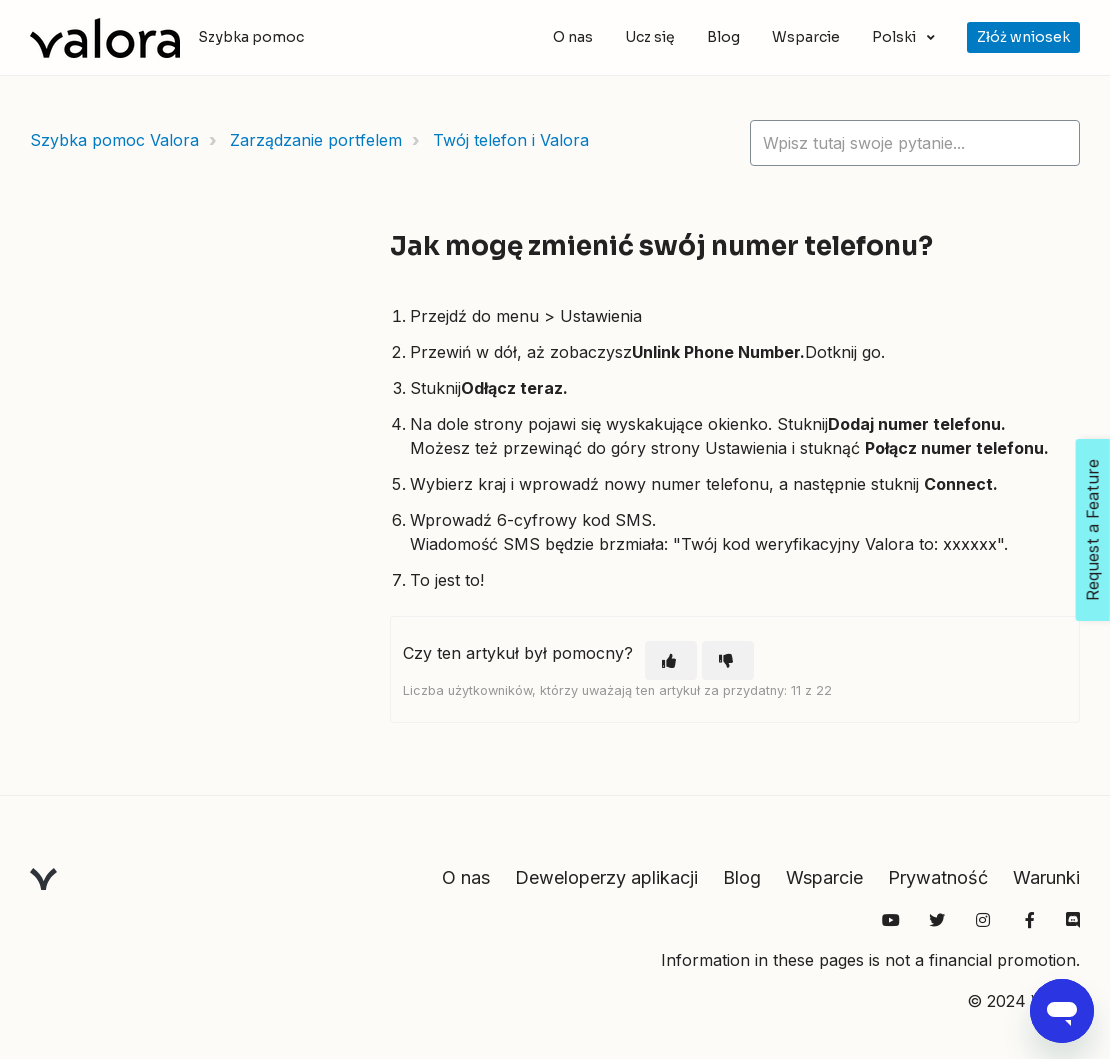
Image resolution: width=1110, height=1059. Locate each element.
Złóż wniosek (1023, 37)
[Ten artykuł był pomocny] (671, 660)
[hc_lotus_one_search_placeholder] (915, 143)
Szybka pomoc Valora (114, 140)
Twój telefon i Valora (511, 140)
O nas (573, 37)
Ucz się (650, 37)
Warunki (1046, 877)
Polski (895, 37)
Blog (723, 37)
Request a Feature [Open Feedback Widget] (1093, 530)
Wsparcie (806, 37)
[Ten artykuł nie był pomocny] (728, 660)
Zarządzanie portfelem (316, 140)
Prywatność (938, 877)
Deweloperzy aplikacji (606, 877)
